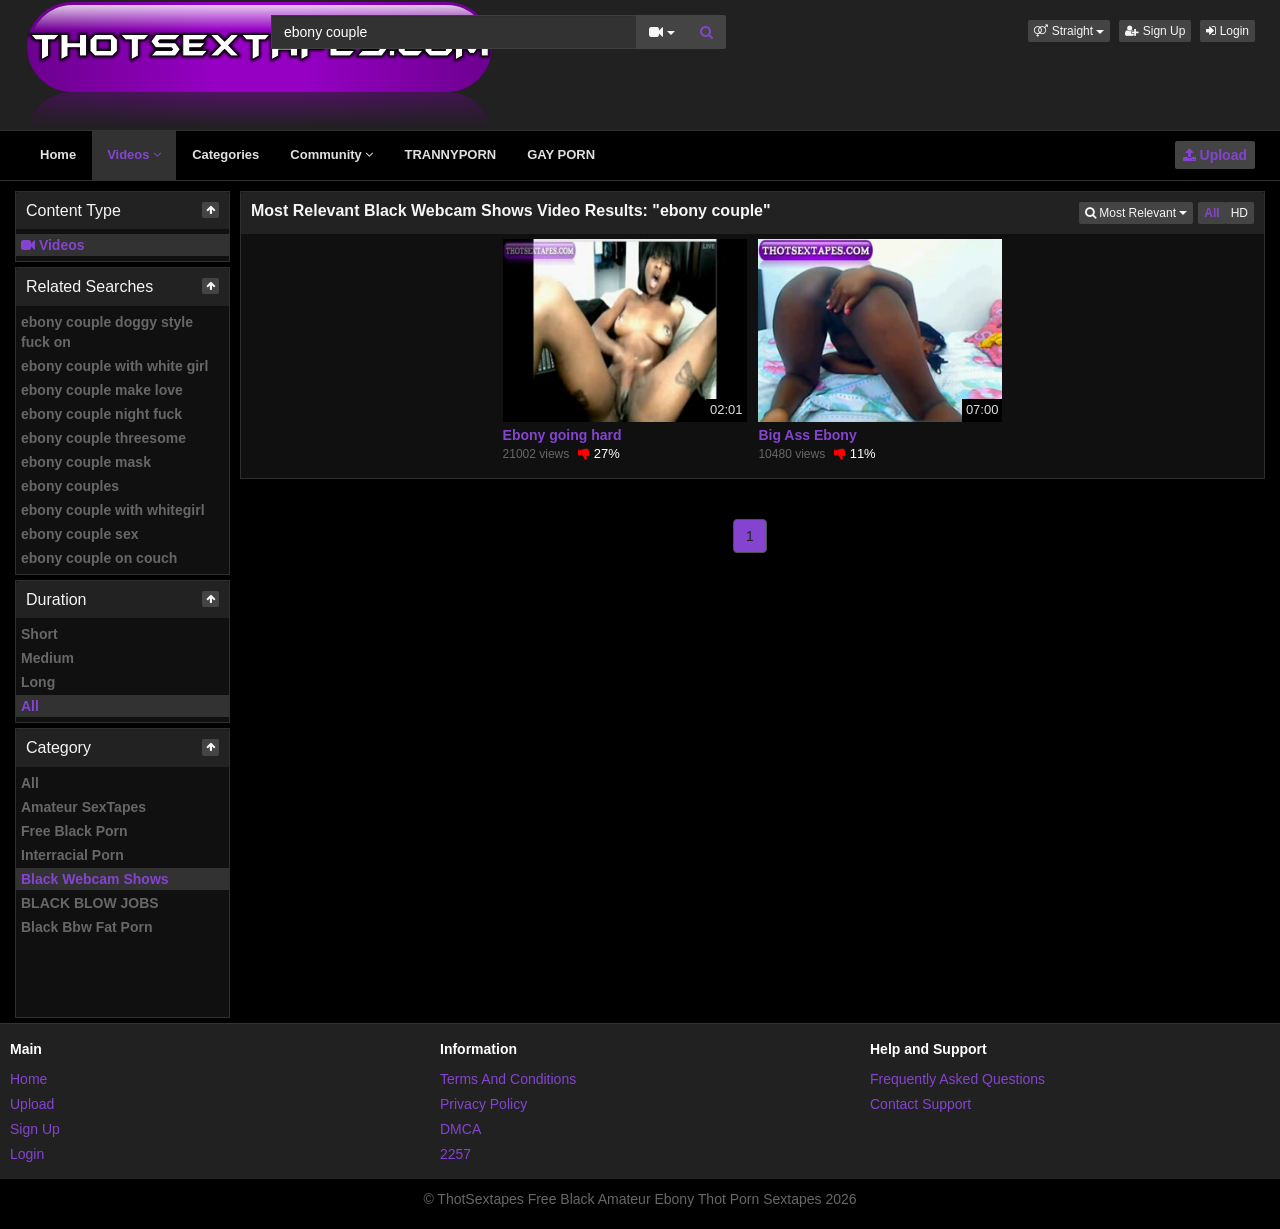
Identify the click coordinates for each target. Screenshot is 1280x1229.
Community (331, 154)
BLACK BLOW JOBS (90, 903)
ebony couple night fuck (101, 414)
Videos (134, 154)
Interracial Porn (72, 855)
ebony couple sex (79, 534)
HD (1239, 213)
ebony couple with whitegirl (113, 510)
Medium (47, 658)
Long (38, 682)
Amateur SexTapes (83, 807)
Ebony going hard (562, 435)
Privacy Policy (483, 1104)
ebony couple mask (86, 462)
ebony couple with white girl (114, 366)
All (30, 706)
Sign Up (1155, 31)
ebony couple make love (102, 390)
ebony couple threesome (103, 438)
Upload (1215, 155)
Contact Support (920, 1104)
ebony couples (70, 486)
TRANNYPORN (450, 154)
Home (58, 154)
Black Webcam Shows (95, 879)
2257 (455, 1154)
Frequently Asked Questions (957, 1079)
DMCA (460, 1129)
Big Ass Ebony (807, 435)
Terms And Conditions (508, 1079)
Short (39, 634)
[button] (1069, 31)
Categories (225, 154)
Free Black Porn (74, 831)
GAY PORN (561, 154)
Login (1227, 31)
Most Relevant (1139, 211)
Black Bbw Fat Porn (86, 927)
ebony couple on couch (99, 558)
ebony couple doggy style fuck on (107, 332)
